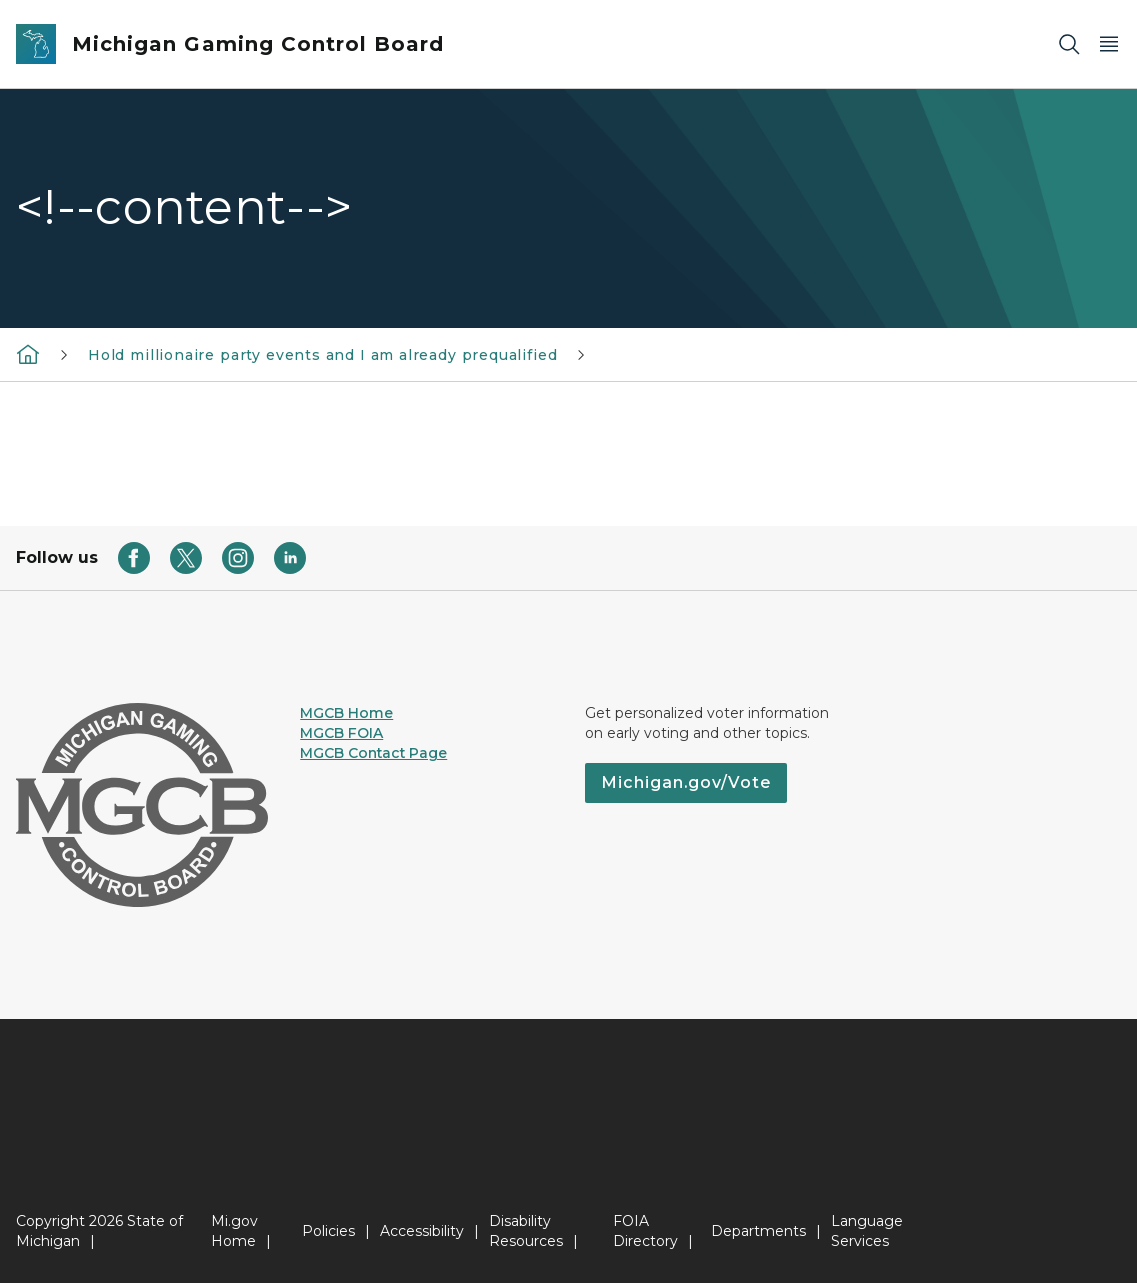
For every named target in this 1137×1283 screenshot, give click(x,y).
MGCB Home (346, 713)
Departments (758, 1231)
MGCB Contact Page (373, 753)
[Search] (1069, 44)
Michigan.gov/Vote (686, 782)
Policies (328, 1231)
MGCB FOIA (341, 733)
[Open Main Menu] (1109, 44)
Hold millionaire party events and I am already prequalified (322, 355)
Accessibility (422, 1231)
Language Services (867, 1231)
